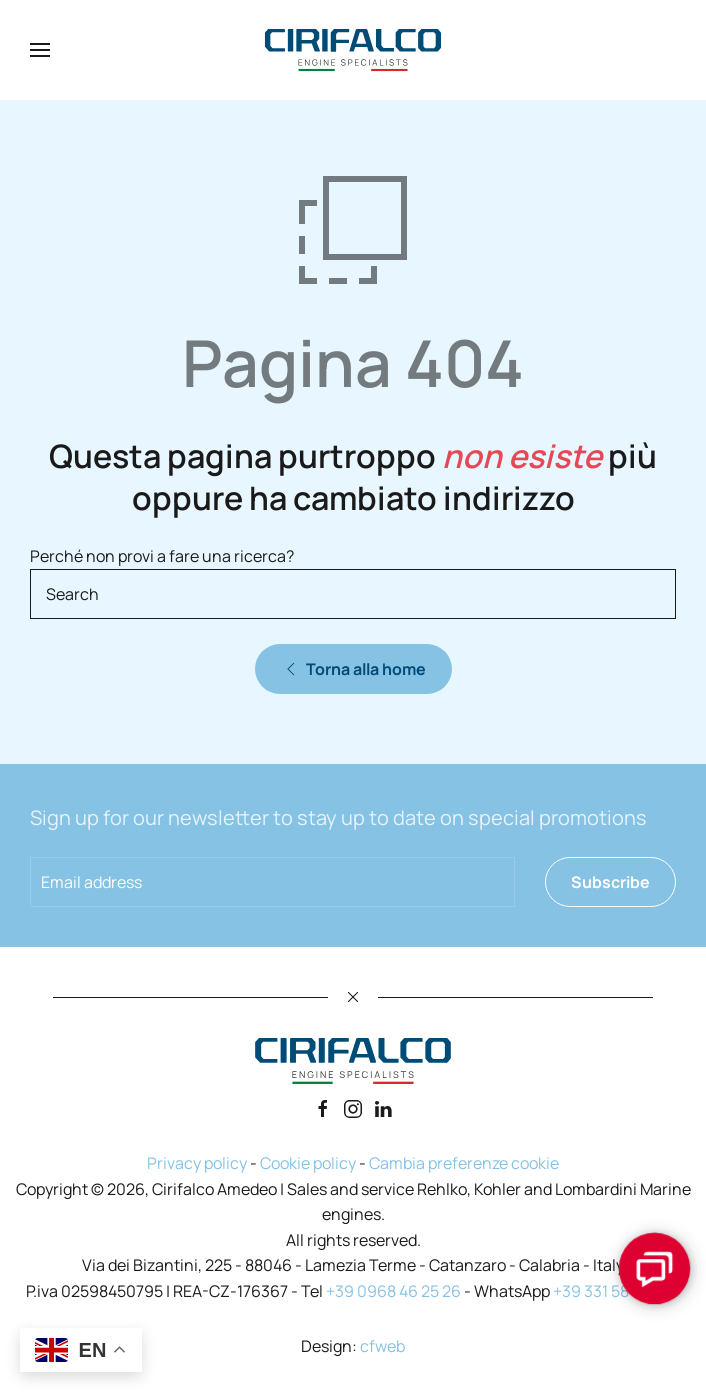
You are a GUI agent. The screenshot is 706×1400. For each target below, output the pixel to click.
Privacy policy (197, 1163)
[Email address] (272, 882)
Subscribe (610, 882)
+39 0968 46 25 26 (393, 1291)
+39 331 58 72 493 (616, 1291)
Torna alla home (353, 669)
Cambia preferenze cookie (464, 1163)
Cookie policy (308, 1163)
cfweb (382, 1346)
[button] (40, 50)
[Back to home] (353, 50)
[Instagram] (353, 1107)
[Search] (353, 594)
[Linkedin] (383, 1107)
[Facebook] (323, 1107)
